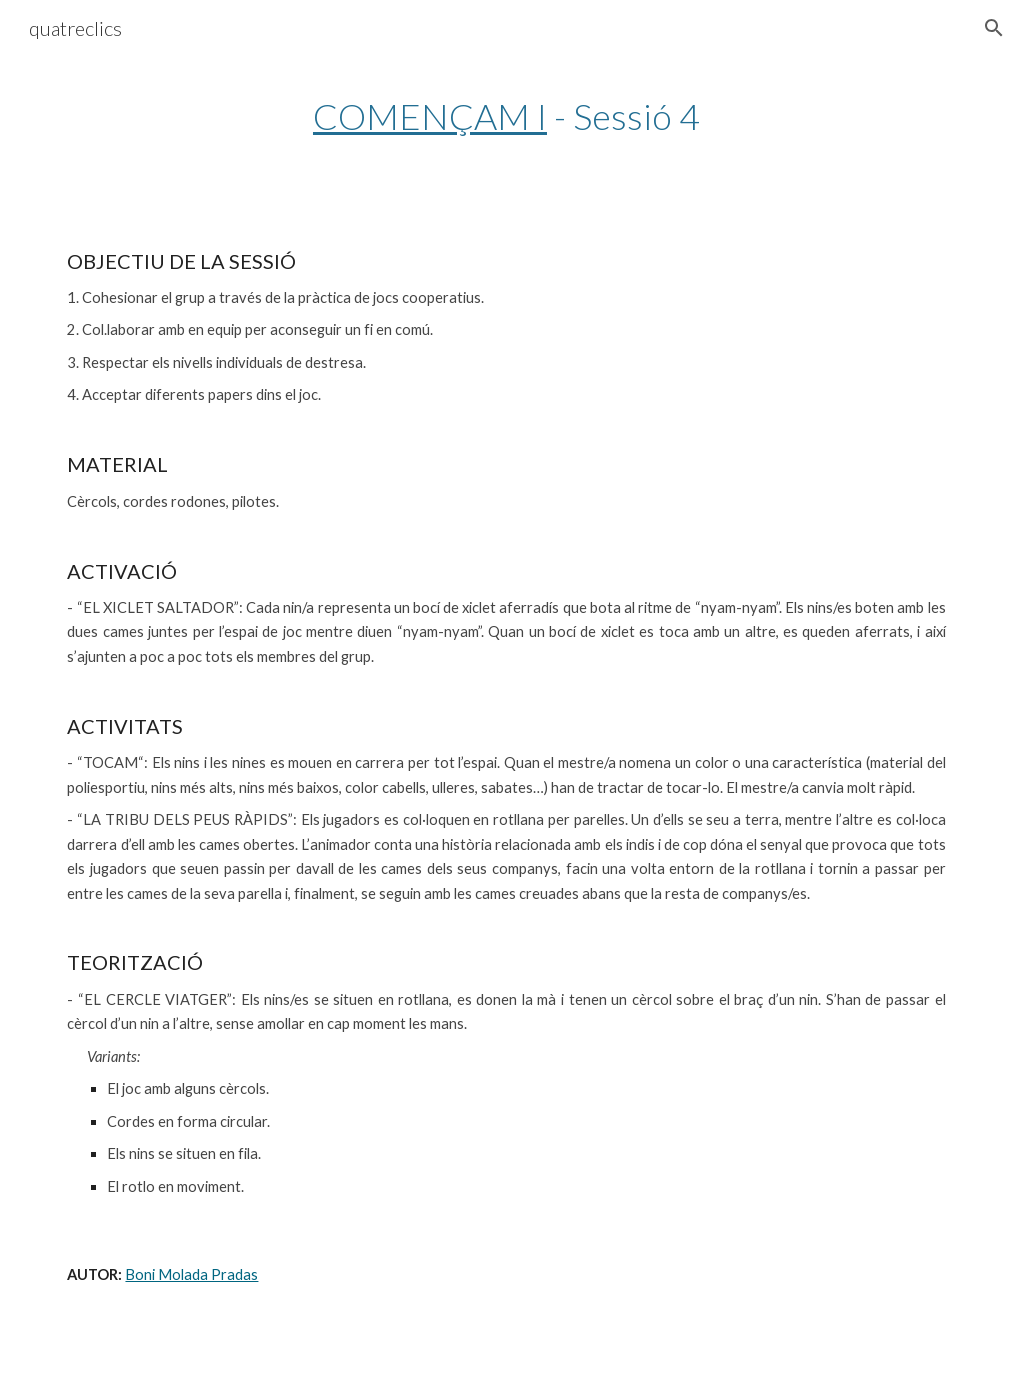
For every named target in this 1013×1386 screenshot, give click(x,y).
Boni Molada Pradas (191, 1274)
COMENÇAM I (430, 116)
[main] (506, 116)
